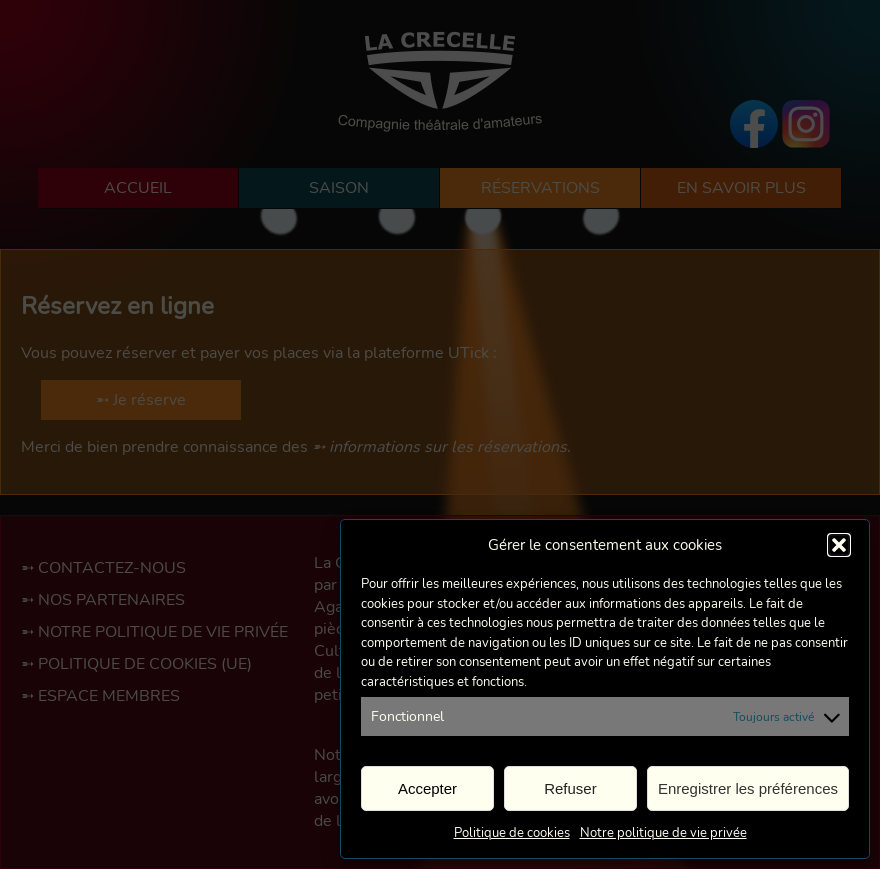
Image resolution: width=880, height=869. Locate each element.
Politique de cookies (512, 833)
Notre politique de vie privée (663, 833)
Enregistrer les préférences (748, 788)
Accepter (427, 788)
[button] (839, 545)
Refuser (570, 788)
